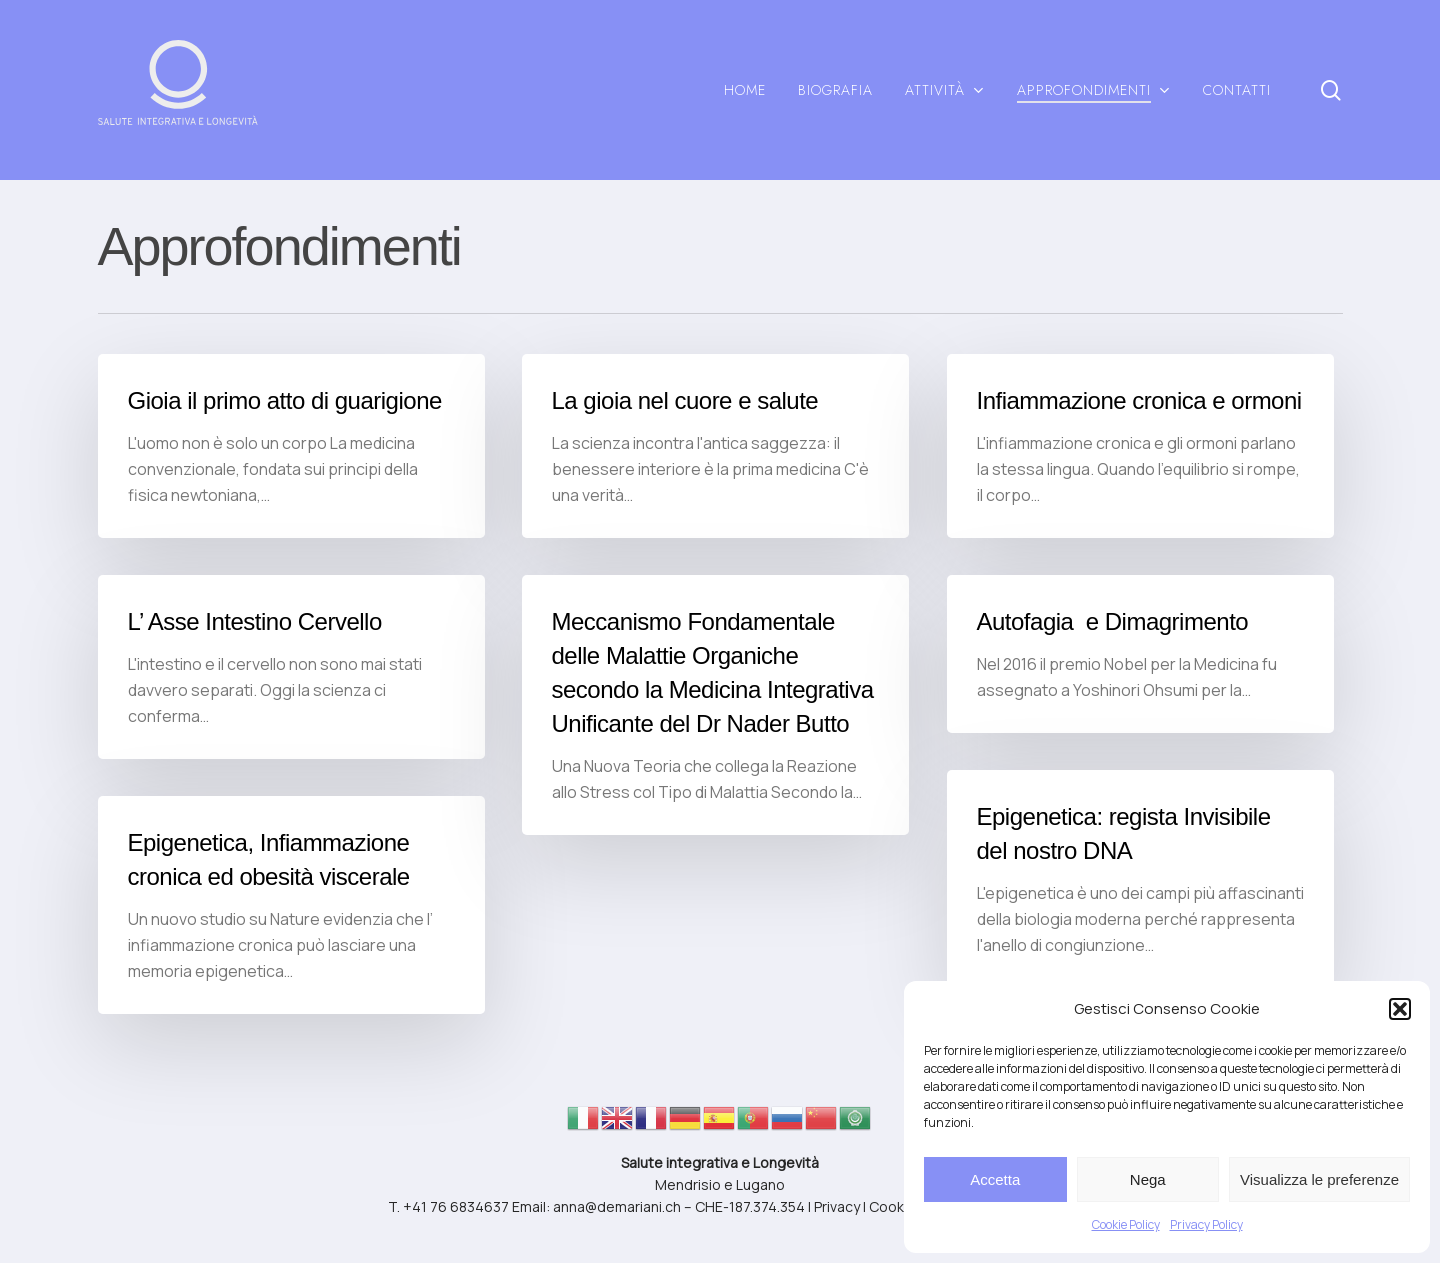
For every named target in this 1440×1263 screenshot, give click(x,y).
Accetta (995, 1179)
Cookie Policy (1126, 1224)
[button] (1400, 1009)
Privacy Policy (1206, 1224)
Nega (1148, 1179)
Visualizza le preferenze (1319, 1179)
